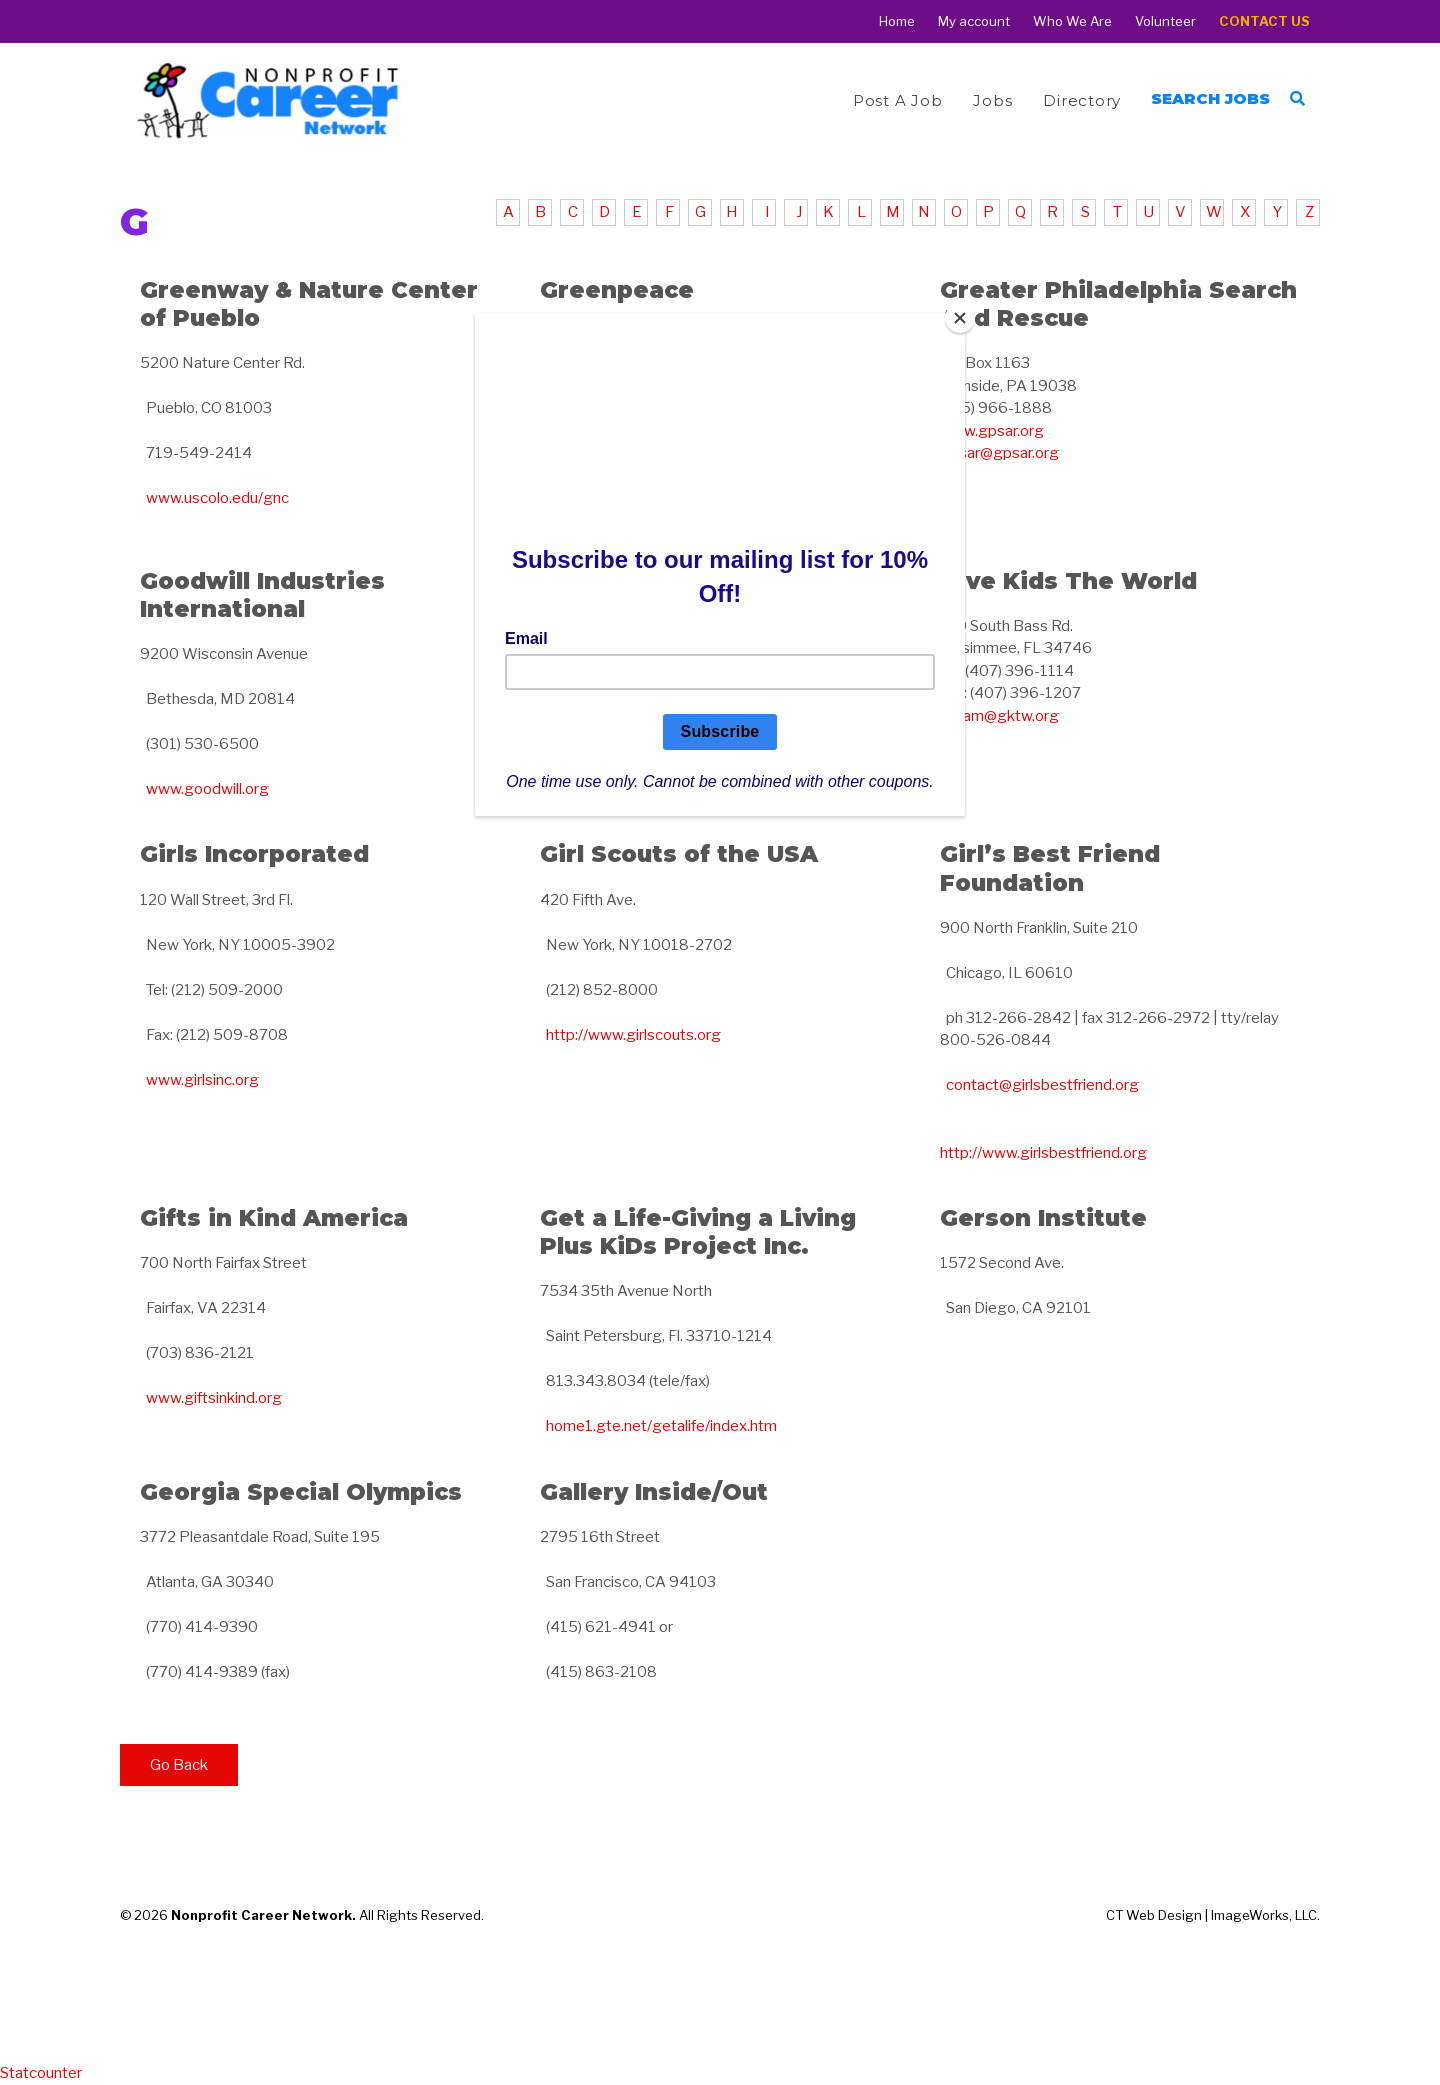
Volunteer (1165, 21)
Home (897, 21)
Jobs (992, 100)
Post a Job (898, 100)
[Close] (960, 318)
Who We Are (1072, 21)
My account (974, 21)
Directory (1082, 100)
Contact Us (1264, 21)
